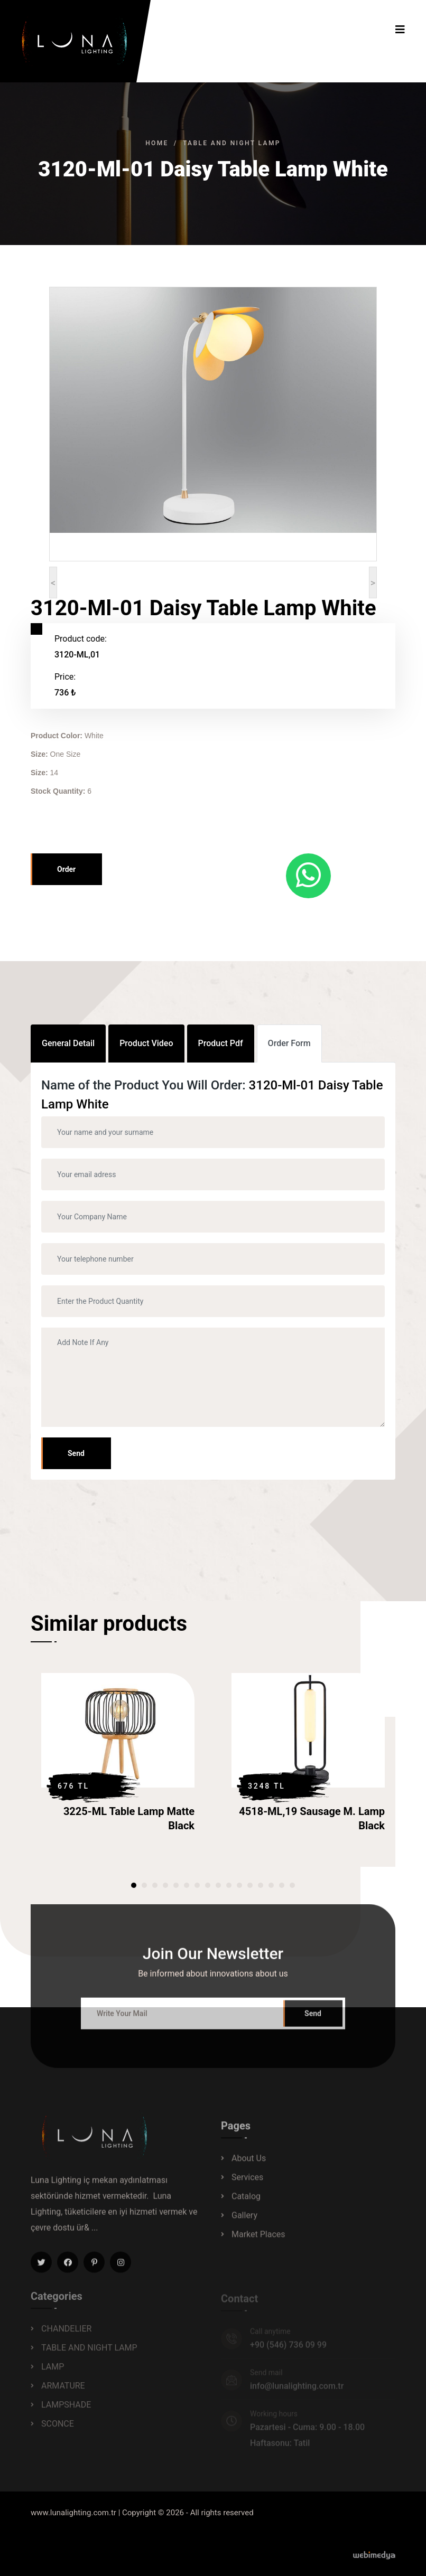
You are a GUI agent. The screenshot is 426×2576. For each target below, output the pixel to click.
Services (247, 2184)
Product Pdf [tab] (220, 1043)
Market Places (258, 2241)
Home (157, 143)
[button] (133, 1885)
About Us (248, 2165)
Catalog (246, 2203)
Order (66, 869)
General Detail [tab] (68, 1043)
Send (76, 1453)
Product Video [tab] (146, 1043)
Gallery (244, 2222)
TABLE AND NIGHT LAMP (232, 143)
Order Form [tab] (289, 1043)
